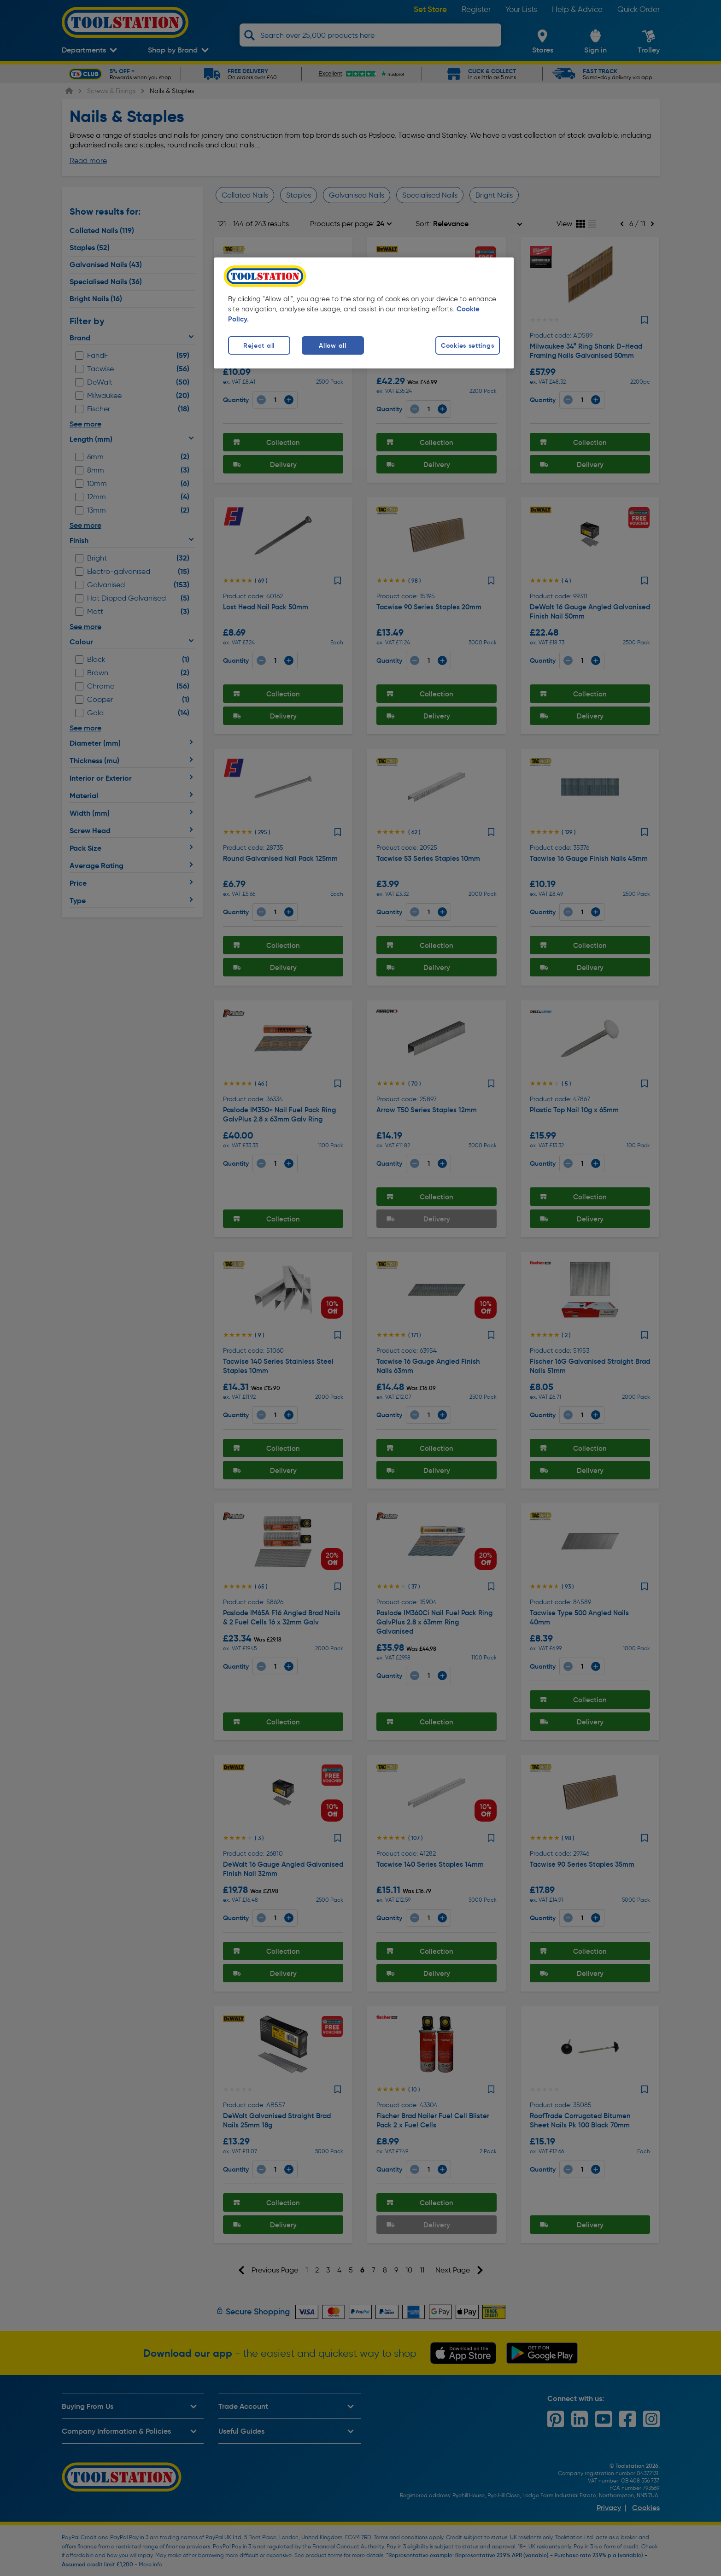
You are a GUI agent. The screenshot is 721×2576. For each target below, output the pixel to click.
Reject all (259, 345)
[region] (364, 312)
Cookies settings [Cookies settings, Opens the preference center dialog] (467, 345)
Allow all (332, 345)
